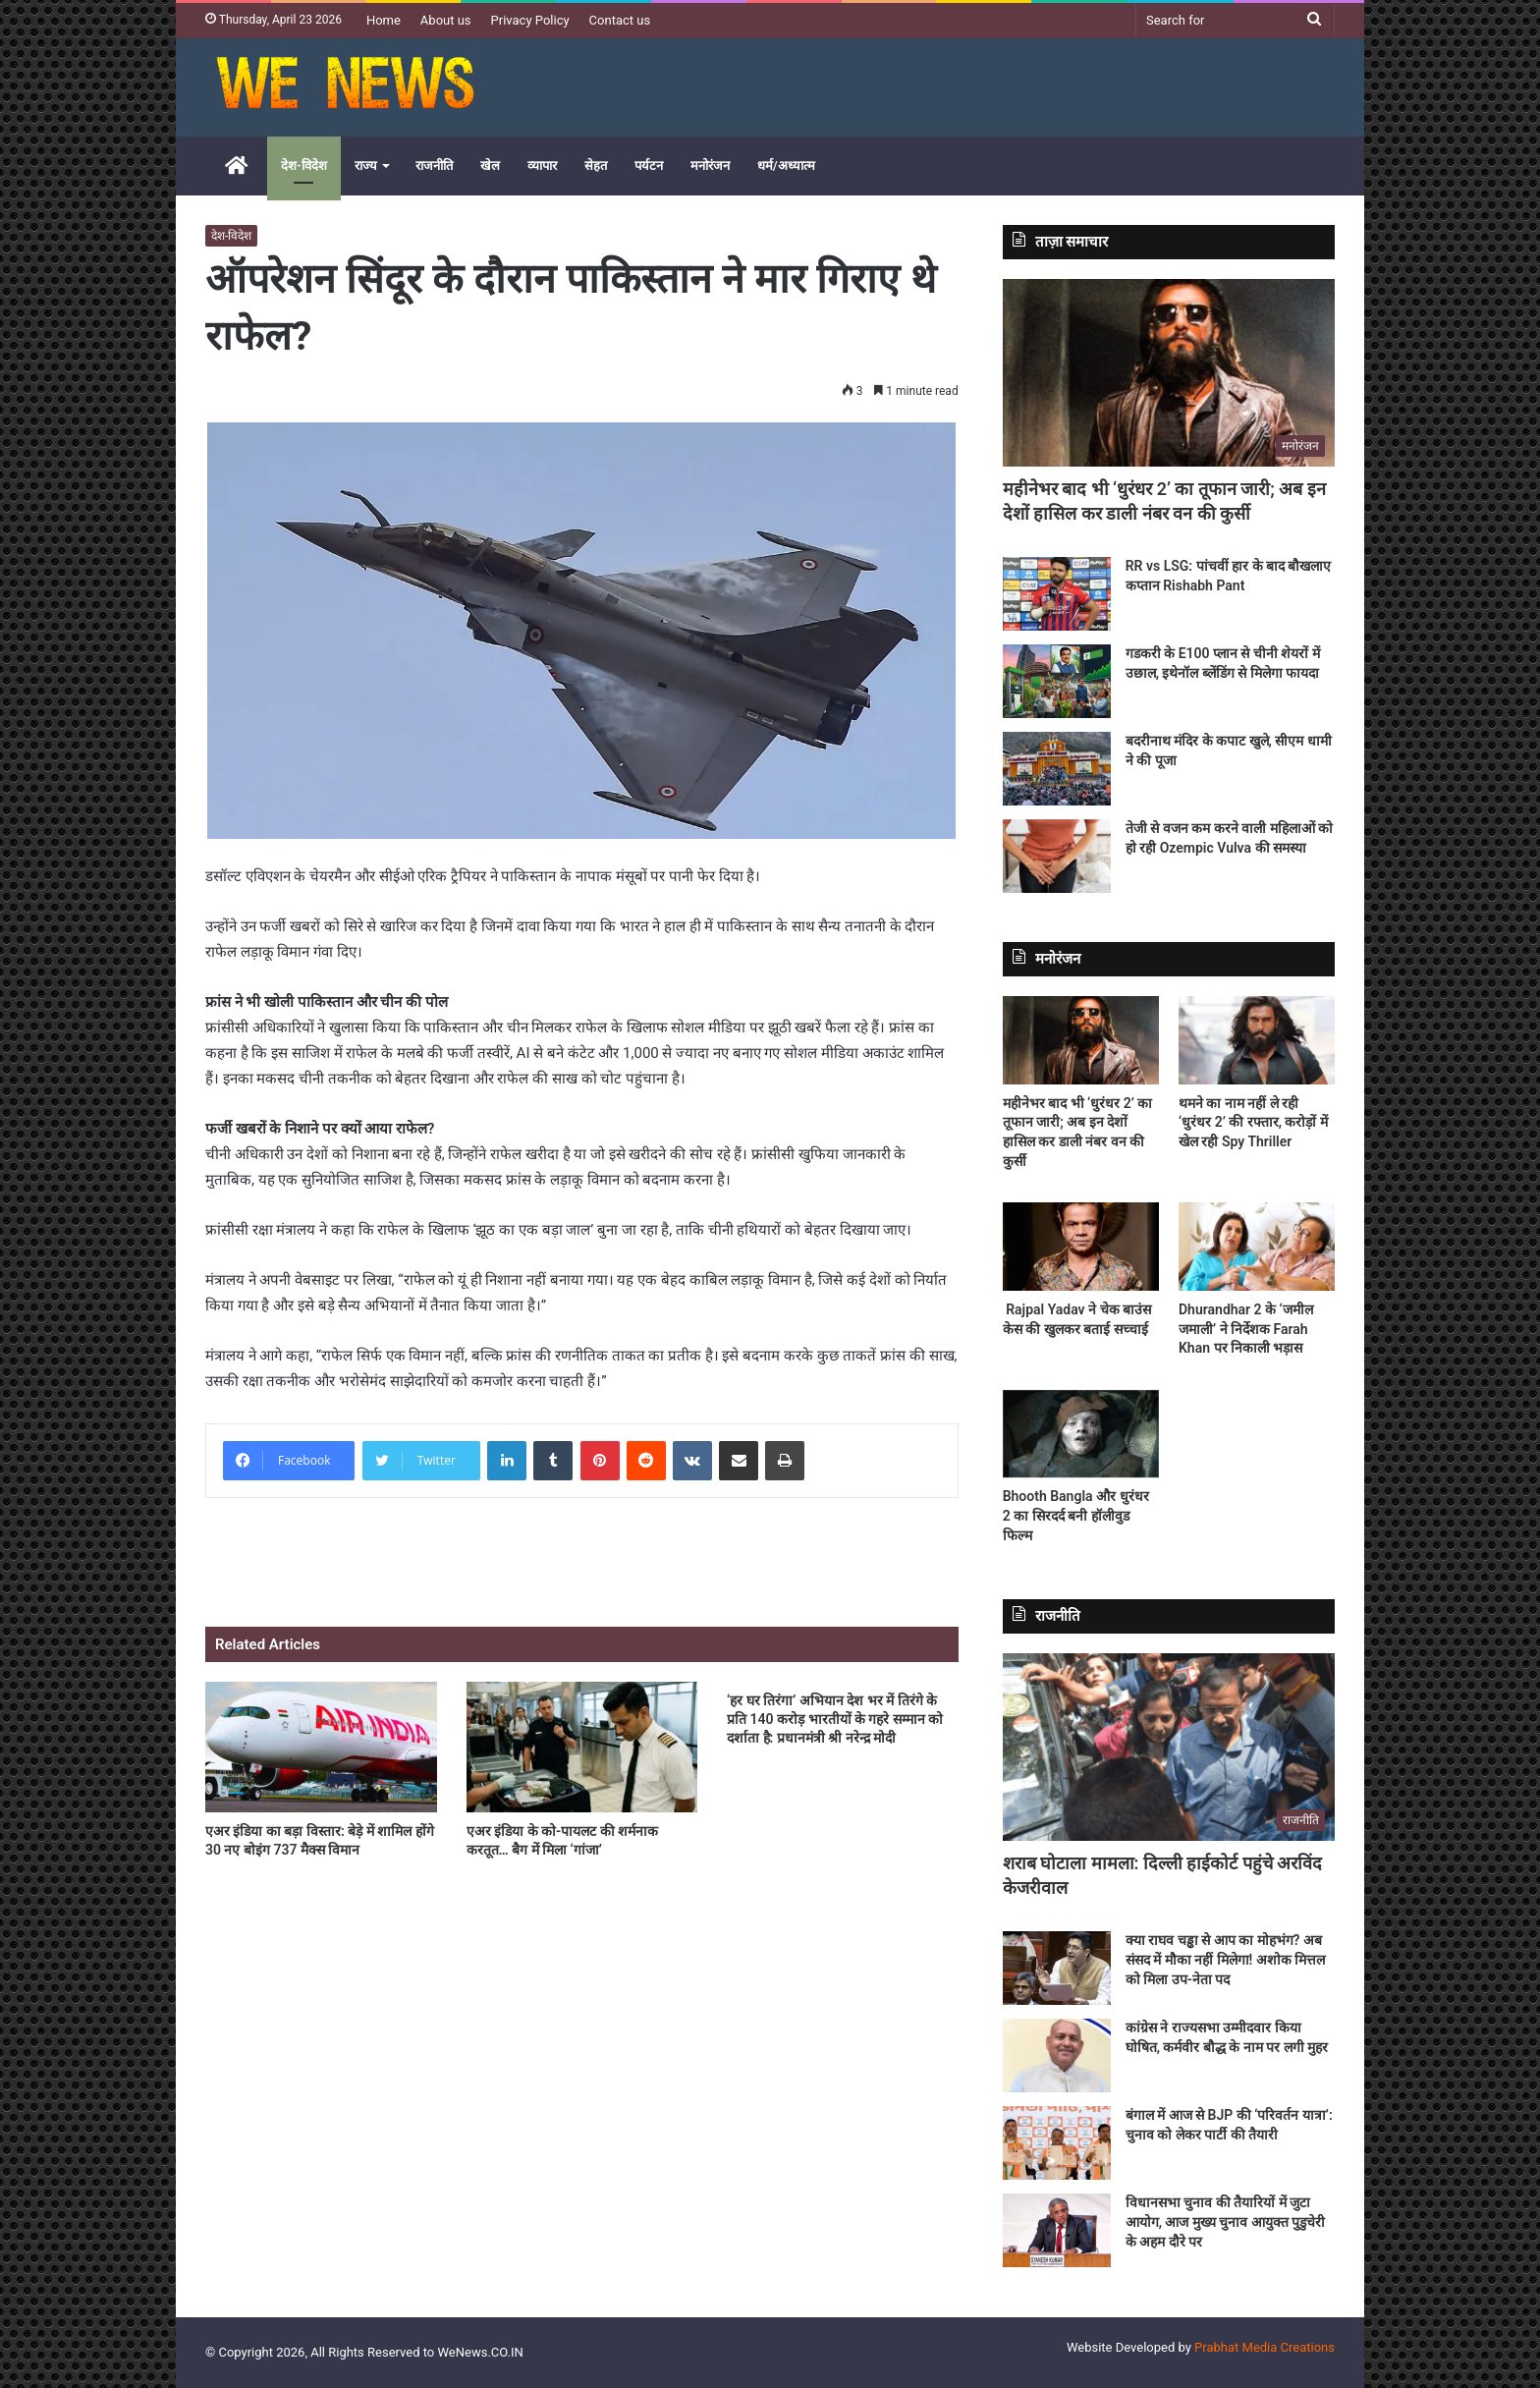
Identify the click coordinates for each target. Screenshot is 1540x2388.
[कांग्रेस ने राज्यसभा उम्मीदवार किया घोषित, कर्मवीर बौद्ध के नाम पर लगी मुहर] (1057, 2055)
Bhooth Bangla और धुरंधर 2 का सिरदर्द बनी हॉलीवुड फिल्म (1076, 1515)
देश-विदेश (304, 165)
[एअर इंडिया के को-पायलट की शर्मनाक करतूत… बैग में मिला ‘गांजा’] (582, 1747)
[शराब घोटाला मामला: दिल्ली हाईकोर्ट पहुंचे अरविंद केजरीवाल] (1169, 1747)
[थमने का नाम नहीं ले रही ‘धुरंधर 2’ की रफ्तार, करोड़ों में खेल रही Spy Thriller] (1257, 1040)
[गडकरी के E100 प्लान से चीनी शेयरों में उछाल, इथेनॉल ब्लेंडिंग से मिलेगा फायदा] (1057, 681)
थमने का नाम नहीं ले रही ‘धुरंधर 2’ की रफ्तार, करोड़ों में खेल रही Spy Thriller (1253, 1122)
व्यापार (542, 165)
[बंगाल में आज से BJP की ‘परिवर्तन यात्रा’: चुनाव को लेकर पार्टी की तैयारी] (1057, 2143)
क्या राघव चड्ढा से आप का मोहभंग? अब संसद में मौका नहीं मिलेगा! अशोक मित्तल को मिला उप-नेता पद (1226, 1959)
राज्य (366, 165)
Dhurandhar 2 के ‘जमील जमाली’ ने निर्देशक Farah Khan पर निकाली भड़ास (1246, 1329)
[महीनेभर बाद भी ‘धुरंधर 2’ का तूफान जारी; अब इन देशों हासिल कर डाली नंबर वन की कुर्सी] (1169, 373)
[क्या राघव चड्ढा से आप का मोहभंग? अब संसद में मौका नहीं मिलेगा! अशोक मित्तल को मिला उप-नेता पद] (1057, 1968)
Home (383, 20)
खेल (490, 165)
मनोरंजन (710, 165)
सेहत (595, 165)
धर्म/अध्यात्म (786, 165)
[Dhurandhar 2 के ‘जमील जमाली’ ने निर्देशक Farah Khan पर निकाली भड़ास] (1257, 1246)
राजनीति (434, 165)
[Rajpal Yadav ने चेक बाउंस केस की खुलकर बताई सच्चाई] (1081, 1246)
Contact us (620, 20)
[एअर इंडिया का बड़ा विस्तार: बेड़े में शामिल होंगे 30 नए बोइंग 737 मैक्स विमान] (321, 1747)
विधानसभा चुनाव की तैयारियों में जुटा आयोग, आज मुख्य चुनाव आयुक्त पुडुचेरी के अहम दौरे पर (1226, 2221)
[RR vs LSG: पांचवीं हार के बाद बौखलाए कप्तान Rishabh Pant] (1057, 594)
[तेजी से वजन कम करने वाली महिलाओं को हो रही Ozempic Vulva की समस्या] (1057, 856)
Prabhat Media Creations (1264, 2347)
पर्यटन (648, 165)
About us (445, 20)
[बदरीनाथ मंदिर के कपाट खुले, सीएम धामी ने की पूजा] (1057, 768)
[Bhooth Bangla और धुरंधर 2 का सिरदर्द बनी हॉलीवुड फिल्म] (1081, 1434)
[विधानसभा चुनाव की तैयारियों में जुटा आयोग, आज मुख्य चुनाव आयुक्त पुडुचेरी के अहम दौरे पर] (1057, 2230)
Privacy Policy (530, 20)
